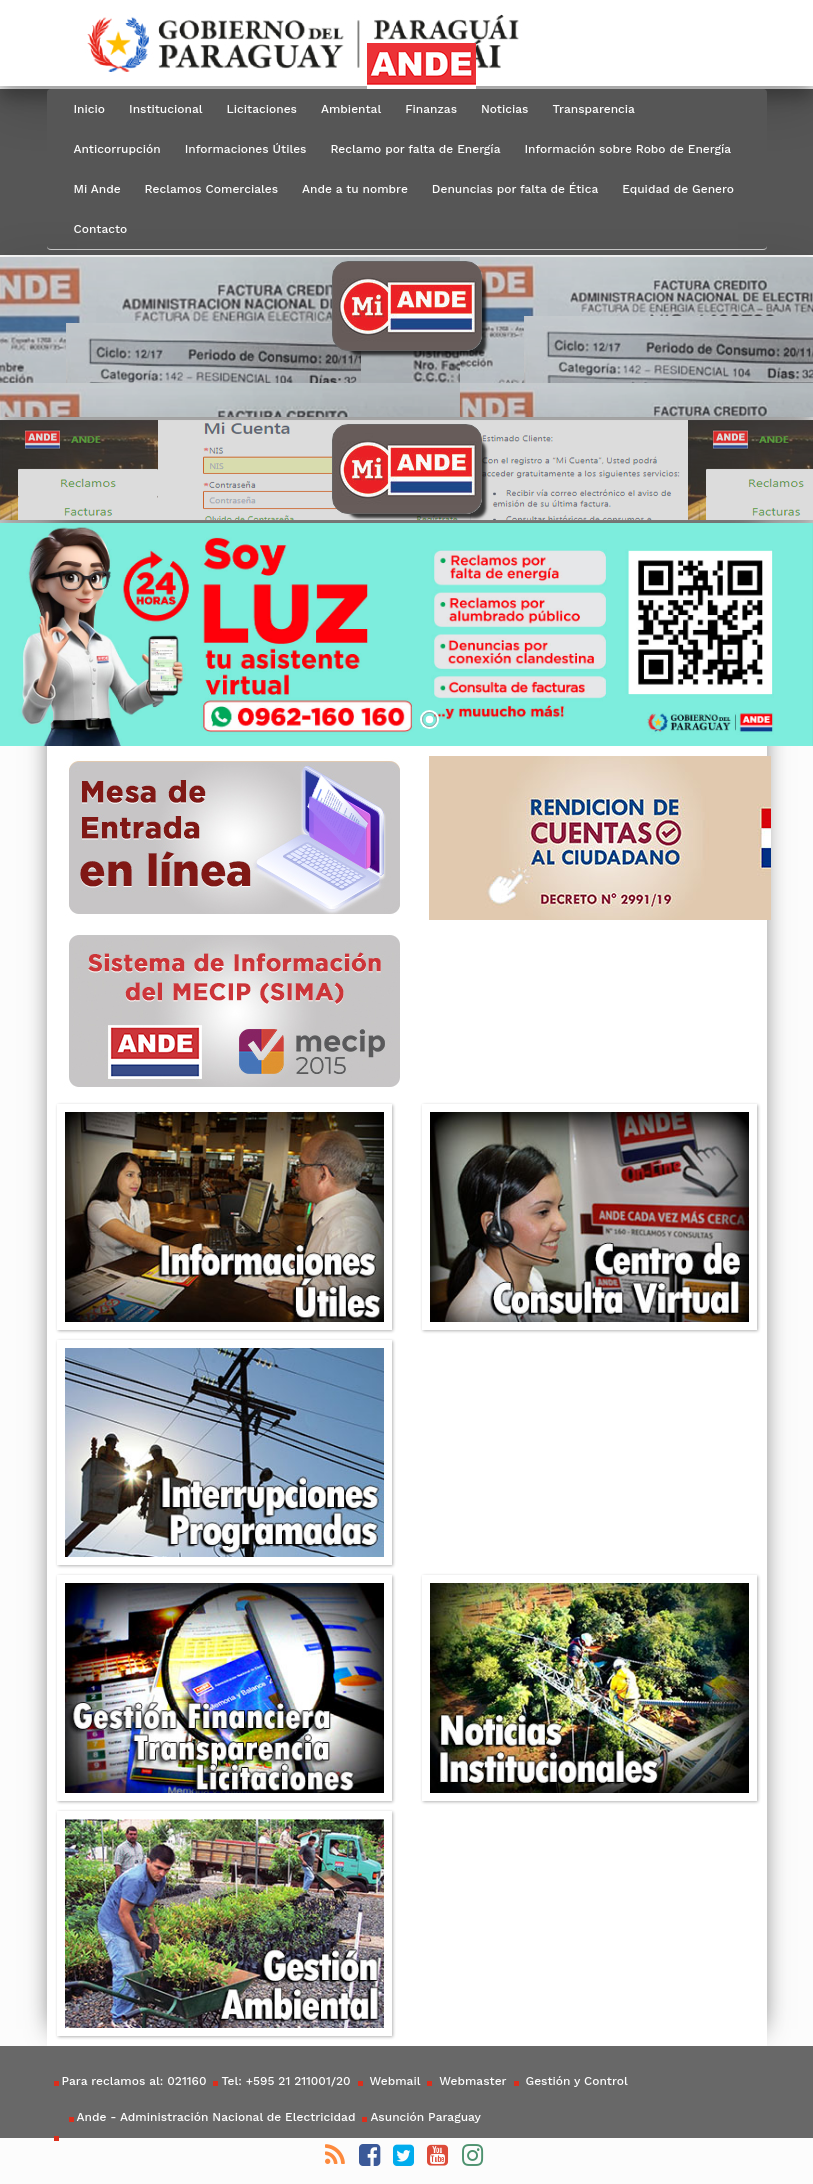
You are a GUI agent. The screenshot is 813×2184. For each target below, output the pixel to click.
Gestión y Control (575, 2081)
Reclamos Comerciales (211, 189)
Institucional (166, 109)
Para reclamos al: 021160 (134, 2081)
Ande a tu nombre (355, 189)
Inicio (90, 109)
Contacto (101, 229)
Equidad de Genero (678, 189)
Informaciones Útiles (246, 149)
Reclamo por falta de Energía (415, 149)
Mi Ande (97, 189)
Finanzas (431, 109)
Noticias (504, 109)
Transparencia (593, 109)
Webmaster (470, 2081)
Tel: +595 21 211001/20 (285, 2081)
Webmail (393, 2081)
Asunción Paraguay (425, 2117)
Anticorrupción (117, 149)
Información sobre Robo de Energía (627, 149)
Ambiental (351, 109)
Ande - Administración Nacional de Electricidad (216, 2117)
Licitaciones (262, 109)
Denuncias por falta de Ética (515, 189)
